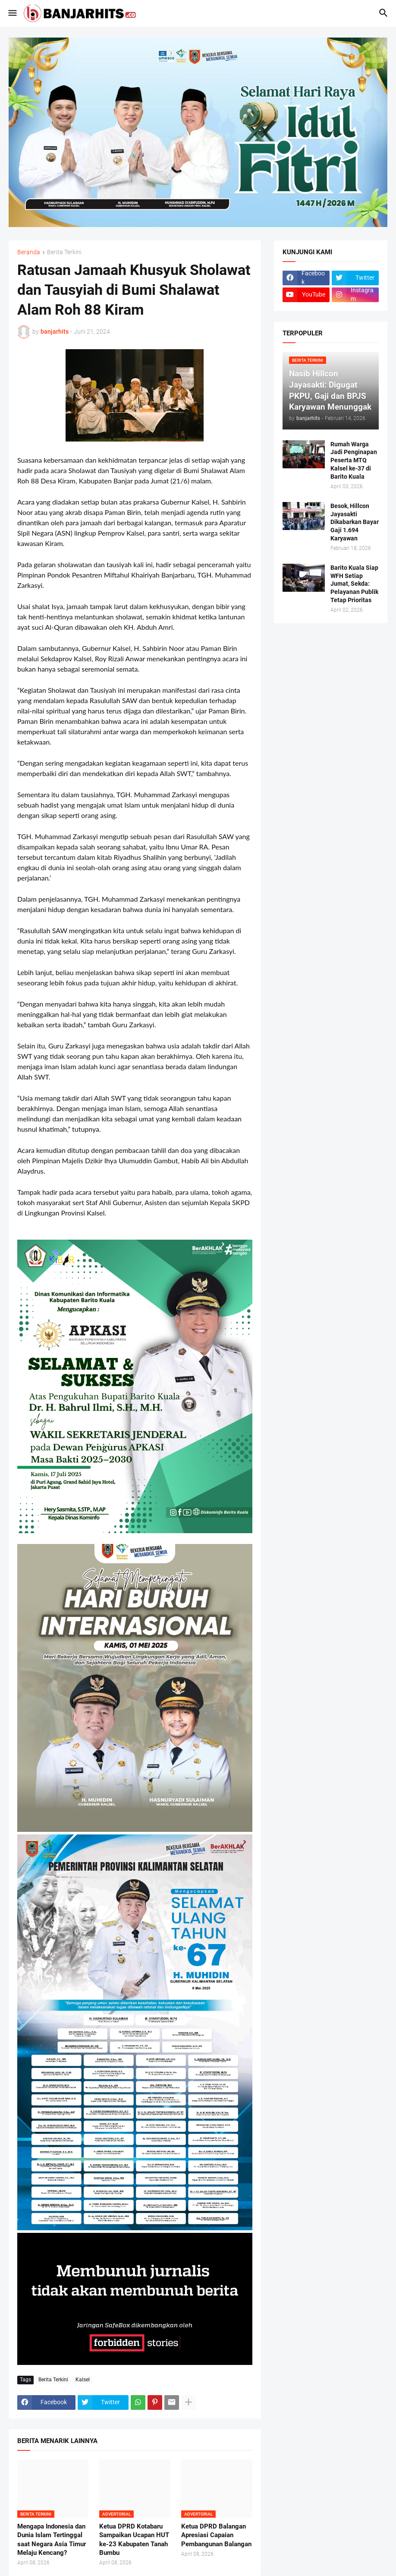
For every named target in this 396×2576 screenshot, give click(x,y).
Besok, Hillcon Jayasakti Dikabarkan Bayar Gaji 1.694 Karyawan (354, 522)
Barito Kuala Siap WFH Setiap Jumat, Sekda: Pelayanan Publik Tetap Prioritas (354, 584)
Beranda (28, 252)
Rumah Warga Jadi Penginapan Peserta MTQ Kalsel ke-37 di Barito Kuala (353, 460)
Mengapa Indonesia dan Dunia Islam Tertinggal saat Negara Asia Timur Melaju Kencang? (51, 2539)
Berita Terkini (64, 252)
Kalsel (82, 2380)
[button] (12, 13)
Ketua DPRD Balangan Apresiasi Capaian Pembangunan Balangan (216, 2535)
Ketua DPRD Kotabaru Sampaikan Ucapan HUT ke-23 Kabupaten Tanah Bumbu (134, 2539)
